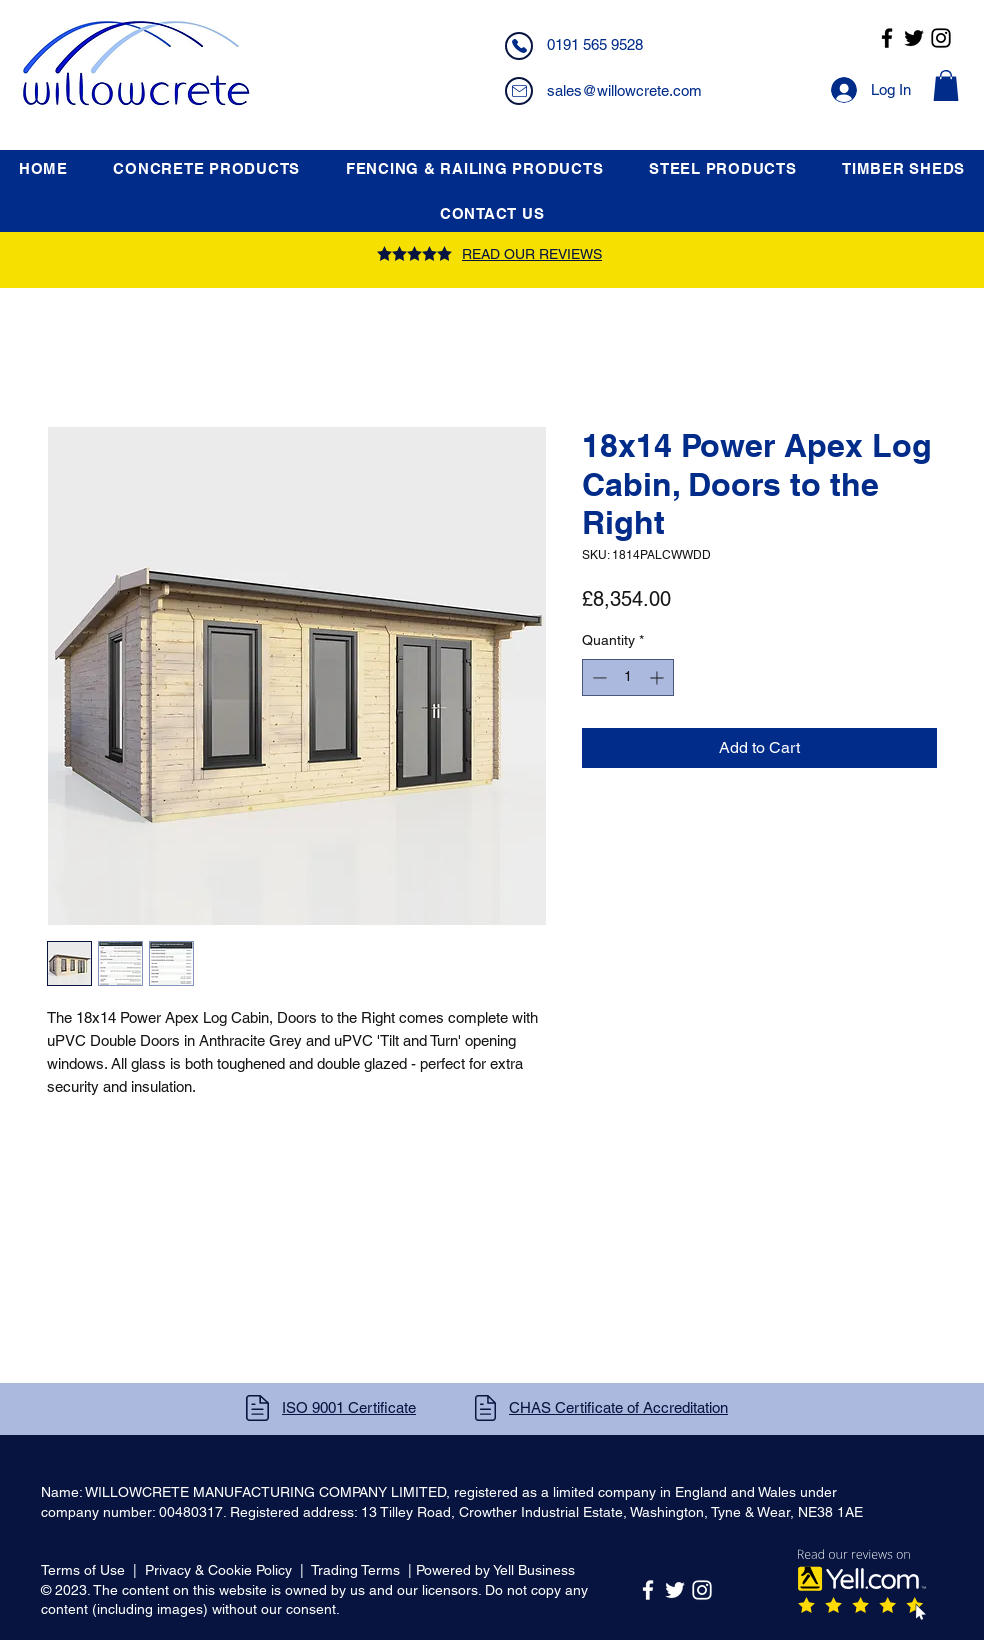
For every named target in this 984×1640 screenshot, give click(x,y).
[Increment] (658, 677)
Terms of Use (83, 1570)
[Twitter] (914, 38)
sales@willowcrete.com (624, 90)
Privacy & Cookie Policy (218, 1570)
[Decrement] (597, 677)
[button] (946, 85)
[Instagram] (941, 38)
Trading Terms (355, 1570)
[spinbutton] (628, 677)
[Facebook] (887, 38)
